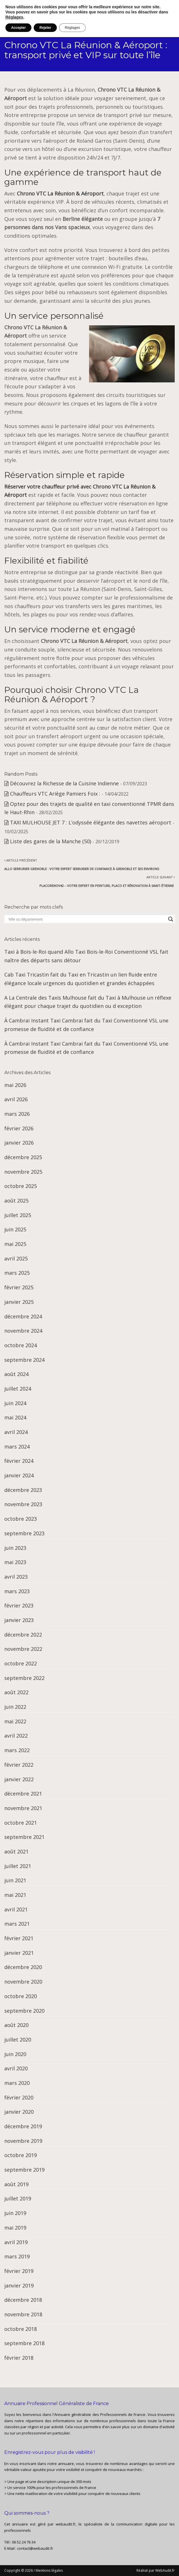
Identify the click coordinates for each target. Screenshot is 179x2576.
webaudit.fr (66, 2524)
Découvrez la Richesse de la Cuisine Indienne (64, 783)
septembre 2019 (24, 2169)
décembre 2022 (23, 1634)
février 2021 (18, 1938)
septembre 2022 (24, 1678)
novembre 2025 (23, 1171)
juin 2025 (15, 1229)
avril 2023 (16, 1576)
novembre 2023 (23, 1504)
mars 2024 (17, 1446)
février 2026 (18, 1128)
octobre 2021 (20, 1822)
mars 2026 (17, 1113)
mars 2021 (17, 1923)
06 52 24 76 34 (23, 2542)
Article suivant (107, 881)
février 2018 (18, 2357)
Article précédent (81, 864)
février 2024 (18, 1460)
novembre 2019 (23, 2140)
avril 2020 (16, 2068)
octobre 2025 (20, 1186)
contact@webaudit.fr (35, 2548)
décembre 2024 (23, 1316)
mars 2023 (17, 1591)
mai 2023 (15, 1562)
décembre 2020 (23, 1967)
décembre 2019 (23, 2126)
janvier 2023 (19, 1620)
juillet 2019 (17, 2198)
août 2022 (16, 1692)
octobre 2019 (20, 2155)
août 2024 (16, 1374)
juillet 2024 (17, 1388)
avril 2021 (16, 1909)
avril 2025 (16, 1258)
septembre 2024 (24, 1359)
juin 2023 (15, 1547)
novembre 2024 (23, 1330)
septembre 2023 (24, 1533)
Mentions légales (49, 2570)
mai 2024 (15, 1417)
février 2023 (18, 1605)
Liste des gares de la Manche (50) (50, 841)
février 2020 (18, 2097)
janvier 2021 (19, 1952)
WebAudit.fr (164, 2570)
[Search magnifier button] (171, 919)
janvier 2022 (19, 1779)
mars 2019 (17, 2256)
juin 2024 (15, 1403)
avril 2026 (16, 1099)
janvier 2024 (19, 1475)
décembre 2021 (23, 1793)
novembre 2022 (23, 1648)
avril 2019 (16, 2242)
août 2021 (16, 1851)
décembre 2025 (23, 1157)
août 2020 (16, 2025)
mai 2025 (15, 1243)
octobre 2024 (20, 1345)
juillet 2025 (17, 1215)
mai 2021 (15, 1894)
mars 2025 (17, 1272)
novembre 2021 (23, 1808)
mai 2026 (15, 1085)
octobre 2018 (20, 2328)
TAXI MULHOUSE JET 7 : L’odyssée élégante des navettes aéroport (90, 822)
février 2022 (18, 1764)
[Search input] (87, 919)
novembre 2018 (23, 2314)
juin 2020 (15, 2054)
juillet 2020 (17, 2039)
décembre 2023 (23, 1489)
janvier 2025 (19, 1301)
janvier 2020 (19, 2111)
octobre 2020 (20, 1996)
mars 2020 (17, 2082)
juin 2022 (15, 1706)
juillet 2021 (17, 1866)
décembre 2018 (23, 2299)
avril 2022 (16, 1735)
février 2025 (18, 1287)
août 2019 (16, 2184)
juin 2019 (15, 2213)
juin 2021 (15, 1880)
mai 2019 (15, 2227)
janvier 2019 (19, 2285)
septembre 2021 (24, 1836)
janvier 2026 (19, 1142)
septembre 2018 (24, 2343)
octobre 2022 (20, 1663)
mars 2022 (17, 1750)
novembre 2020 (23, 1981)
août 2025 (16, 1200)
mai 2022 (15, 1721)
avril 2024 (16, 1432)
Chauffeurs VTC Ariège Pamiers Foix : (55, 793)
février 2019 (18, 2271)
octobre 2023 (20, 1518)
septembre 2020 (24, 2010)
